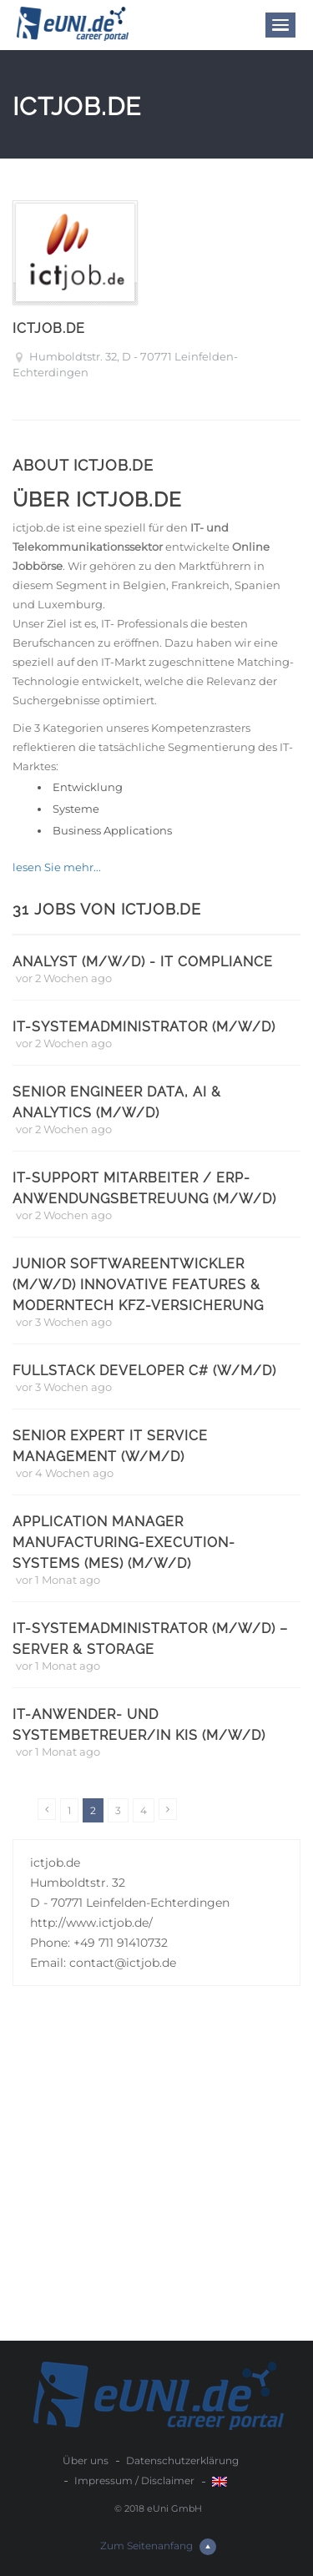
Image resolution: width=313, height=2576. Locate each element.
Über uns (86, 2460)
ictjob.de (49, 328)
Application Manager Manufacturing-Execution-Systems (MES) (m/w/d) (124, 1542)
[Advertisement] (156, 2175)
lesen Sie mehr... (57, 867)
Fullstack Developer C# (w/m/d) (144, 1371)
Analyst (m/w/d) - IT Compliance (143, 962)
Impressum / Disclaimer (134, 2480)
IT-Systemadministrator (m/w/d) (144, 1027)
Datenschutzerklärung (182, 2460)
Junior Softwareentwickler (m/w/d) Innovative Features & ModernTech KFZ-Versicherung (138, 1284)
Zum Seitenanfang (158, 2546)
